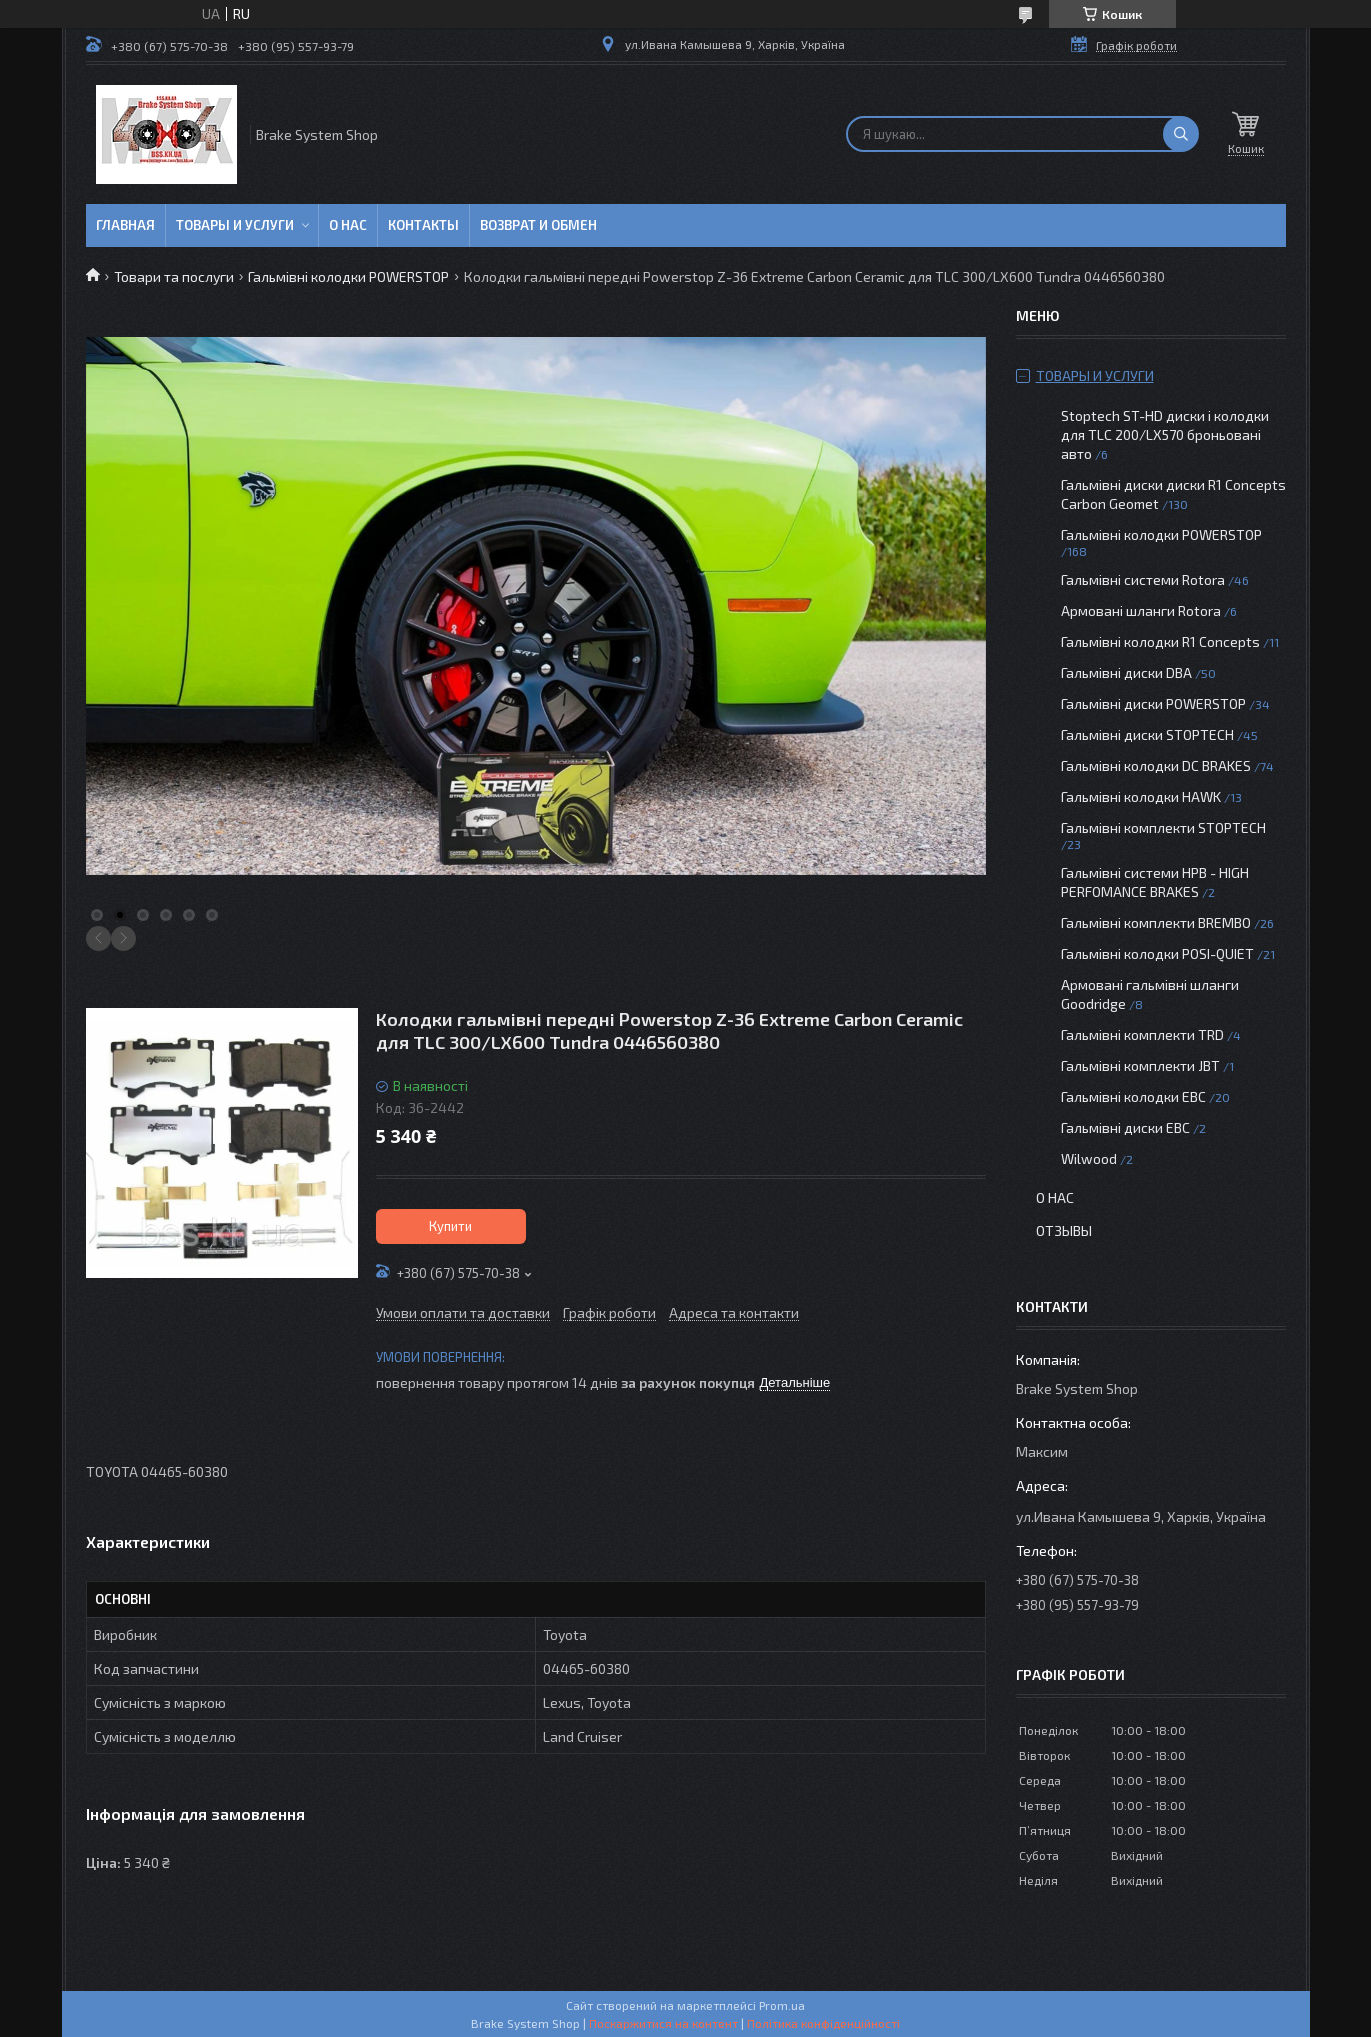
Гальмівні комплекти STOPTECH (1163, 827)
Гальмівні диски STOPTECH (1147, 734)
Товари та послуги (174, 276)
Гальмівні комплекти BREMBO (1156, 922)
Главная (125, 225)
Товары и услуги (235, 225)
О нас (348, 225)
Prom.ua (782, 2005)
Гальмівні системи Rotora (1143, 579)
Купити (450, 1226)
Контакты (423, 225)
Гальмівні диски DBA (1126, 672)
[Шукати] (1181, 134)
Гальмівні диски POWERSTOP (1153, 703)
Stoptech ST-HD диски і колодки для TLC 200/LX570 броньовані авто (1165, 434)
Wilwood (1089, 1158)
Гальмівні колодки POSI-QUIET (1157, 953)
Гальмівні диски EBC (1125, 1127)
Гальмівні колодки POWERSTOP (348, 276)
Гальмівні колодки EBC (1133, 1096)
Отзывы (1064, 1230)
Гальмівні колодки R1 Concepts (1162, 641)
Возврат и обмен (538, 225)
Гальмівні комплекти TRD (1142, 1034)
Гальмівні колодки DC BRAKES (1156, 765)
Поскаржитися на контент (663, 2023)
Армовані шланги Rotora (1141, 610)
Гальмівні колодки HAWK (1141, 796)
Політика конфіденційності (823, 2023)
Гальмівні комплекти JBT (1140, 1065)
